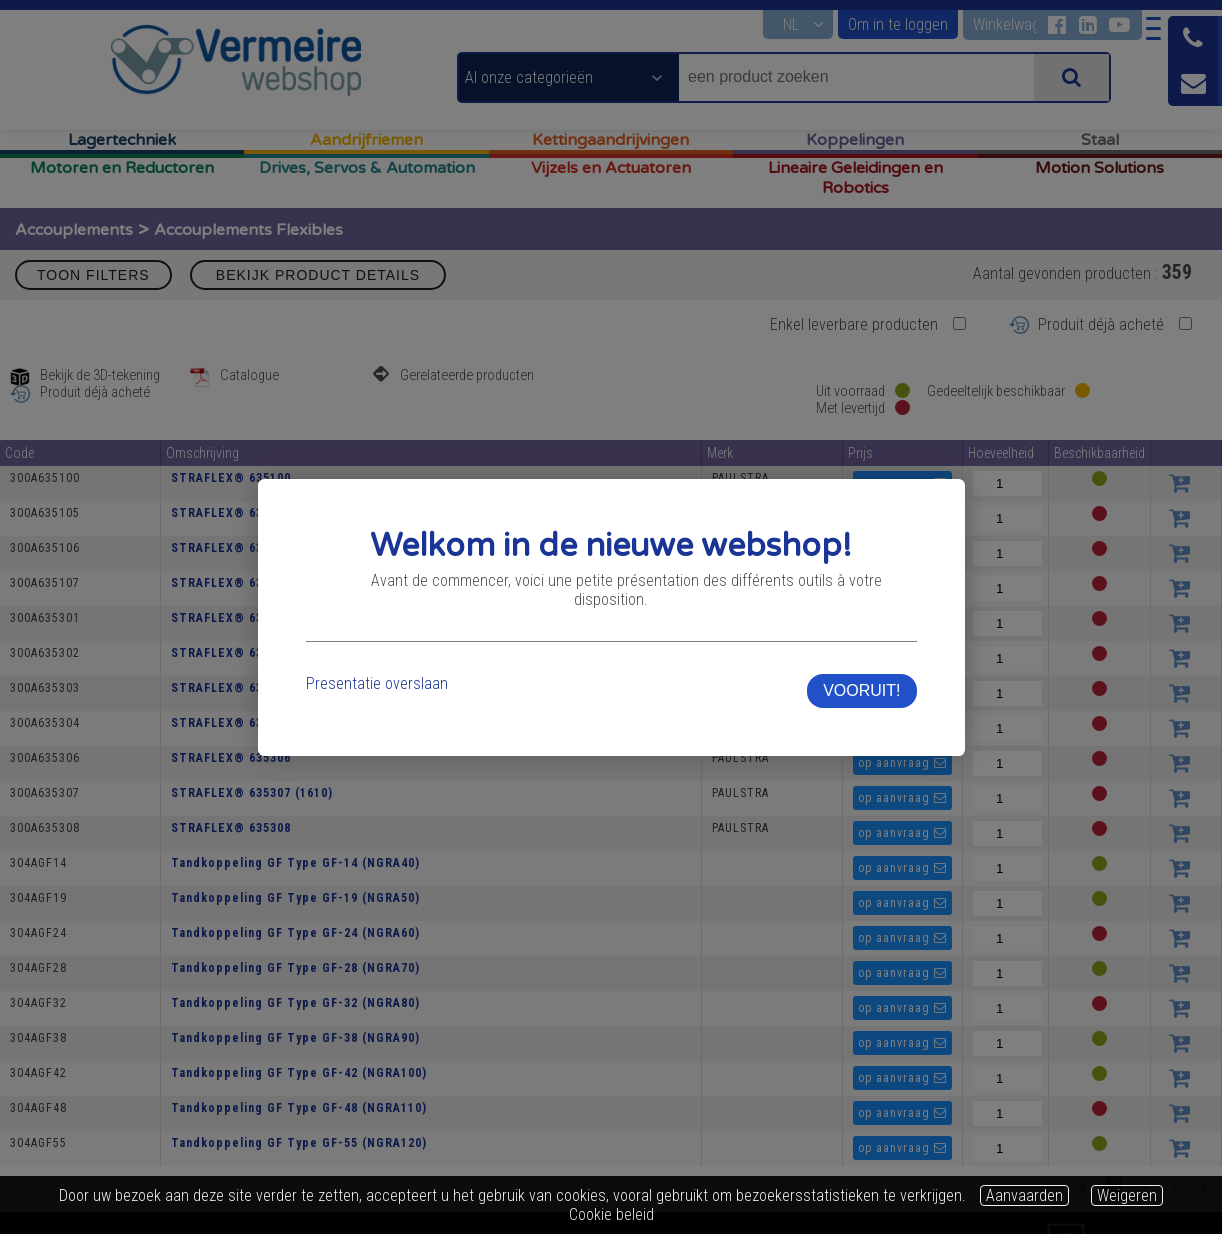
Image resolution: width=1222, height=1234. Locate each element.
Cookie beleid (611, 1214)
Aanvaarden (1024, 1195)
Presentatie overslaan (376, 673)
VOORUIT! (862, 680)
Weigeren (1127, 1195)
